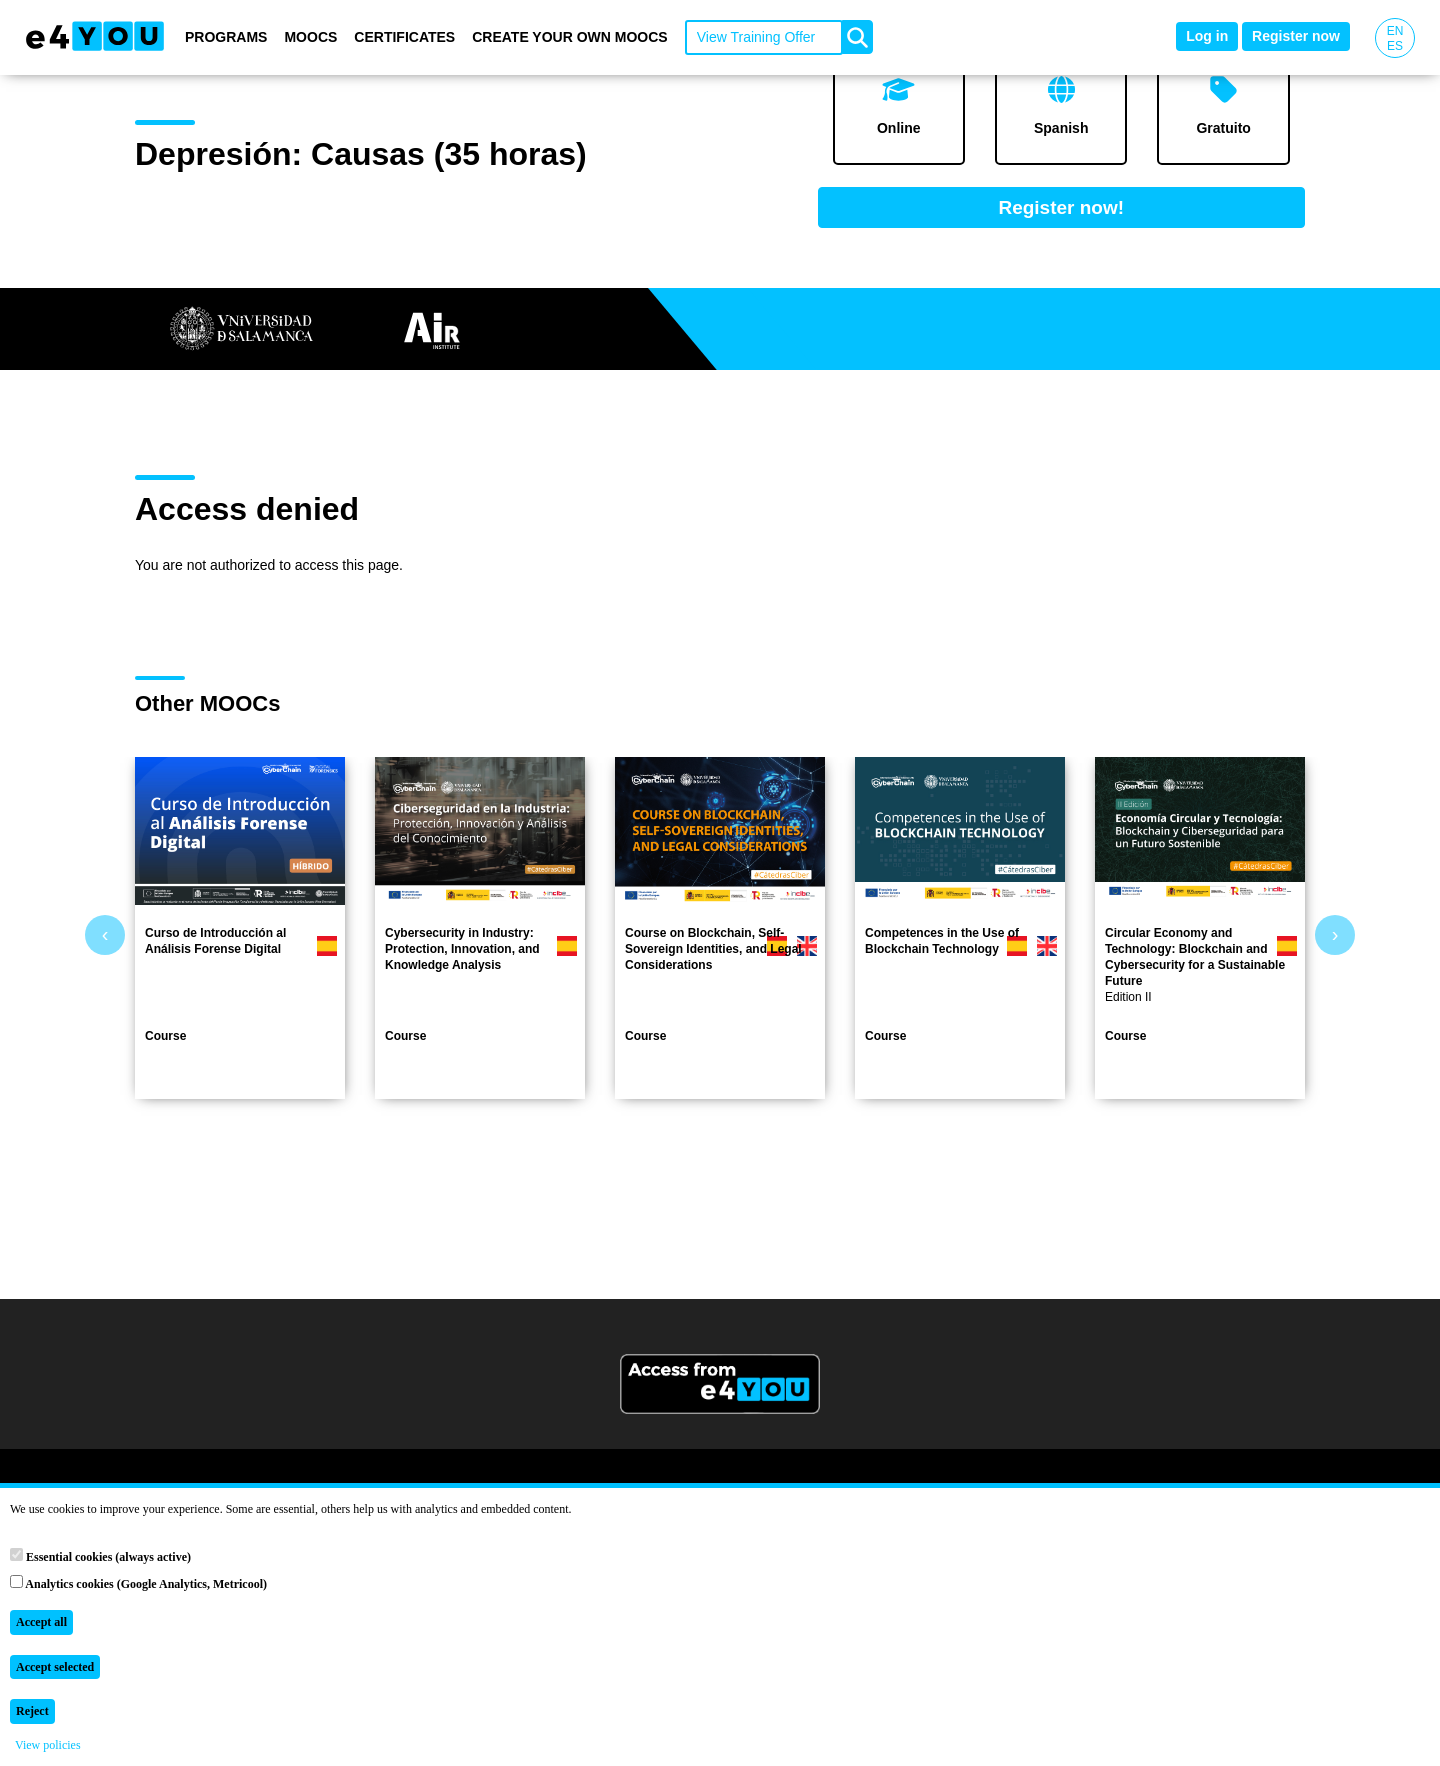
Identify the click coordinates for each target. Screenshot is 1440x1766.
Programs (226, 37)
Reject (32, 1711)
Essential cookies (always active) (100, 1556)
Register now (1296, 36)
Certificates (404, 37)
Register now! (1061, 207)
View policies (48, 1745)
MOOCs (310, 37)
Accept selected (55, 1667)
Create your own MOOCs (570, 37)
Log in (1207, 36)
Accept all (41, 1622)
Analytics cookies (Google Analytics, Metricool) (138, 1583)
